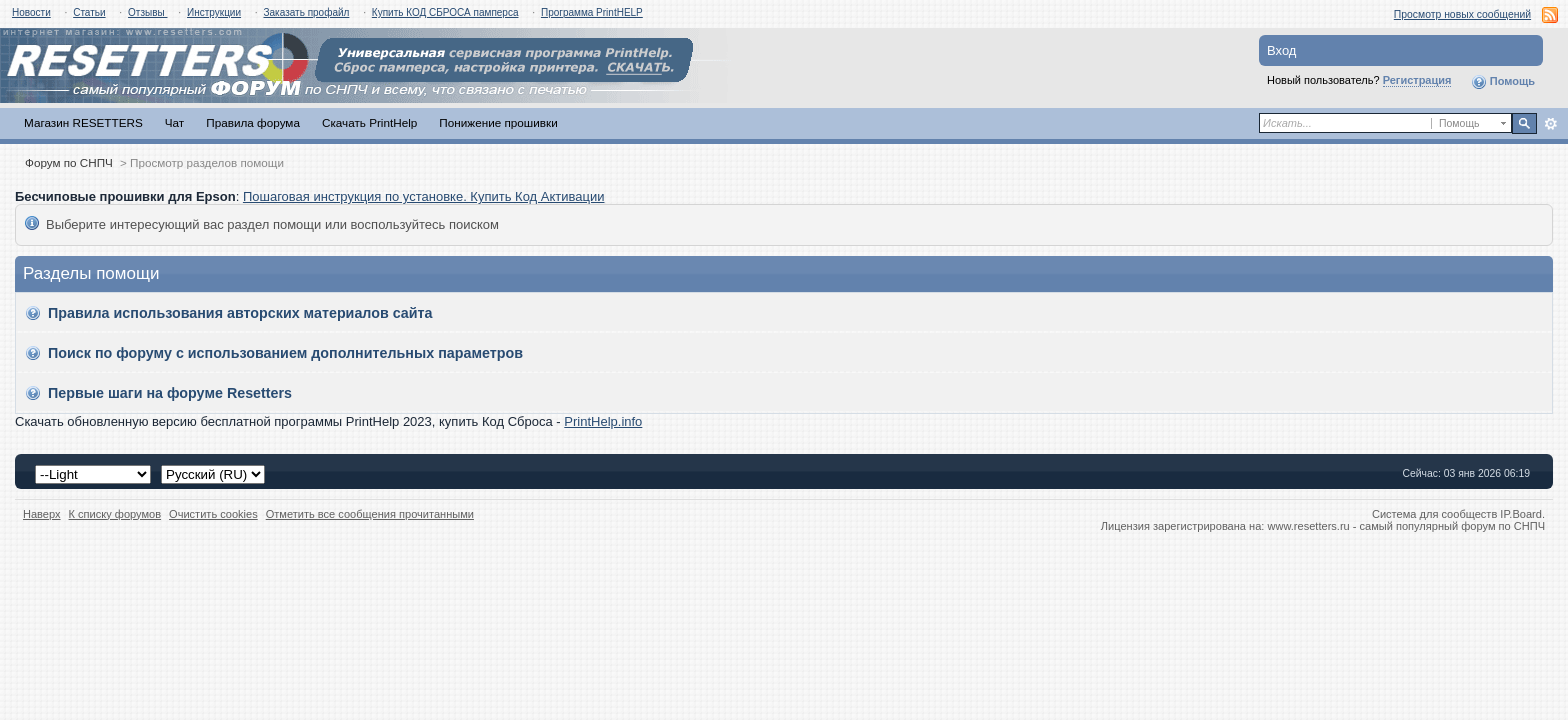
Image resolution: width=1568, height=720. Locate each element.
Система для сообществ (1434, 514)
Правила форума (253, 122)
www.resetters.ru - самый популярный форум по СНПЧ (1406, 526)
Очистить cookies (213, 514)
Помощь (1503, 82)
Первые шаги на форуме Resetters (170, 393)
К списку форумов (115, 514)
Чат (174, 122)
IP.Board (1521, 514)
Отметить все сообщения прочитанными (370, 514)
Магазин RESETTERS (83, 122)
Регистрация (1417, 80)
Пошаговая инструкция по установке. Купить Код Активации (424, 196)
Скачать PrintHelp (369, 122)
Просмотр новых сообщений (1462, 14)
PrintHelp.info (603, 421)
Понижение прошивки (498, 122)
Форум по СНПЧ (69, 162)
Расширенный (1550, 124)
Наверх (42, 514)
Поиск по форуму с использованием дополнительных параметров (285, 353)
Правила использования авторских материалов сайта (240, 313)
